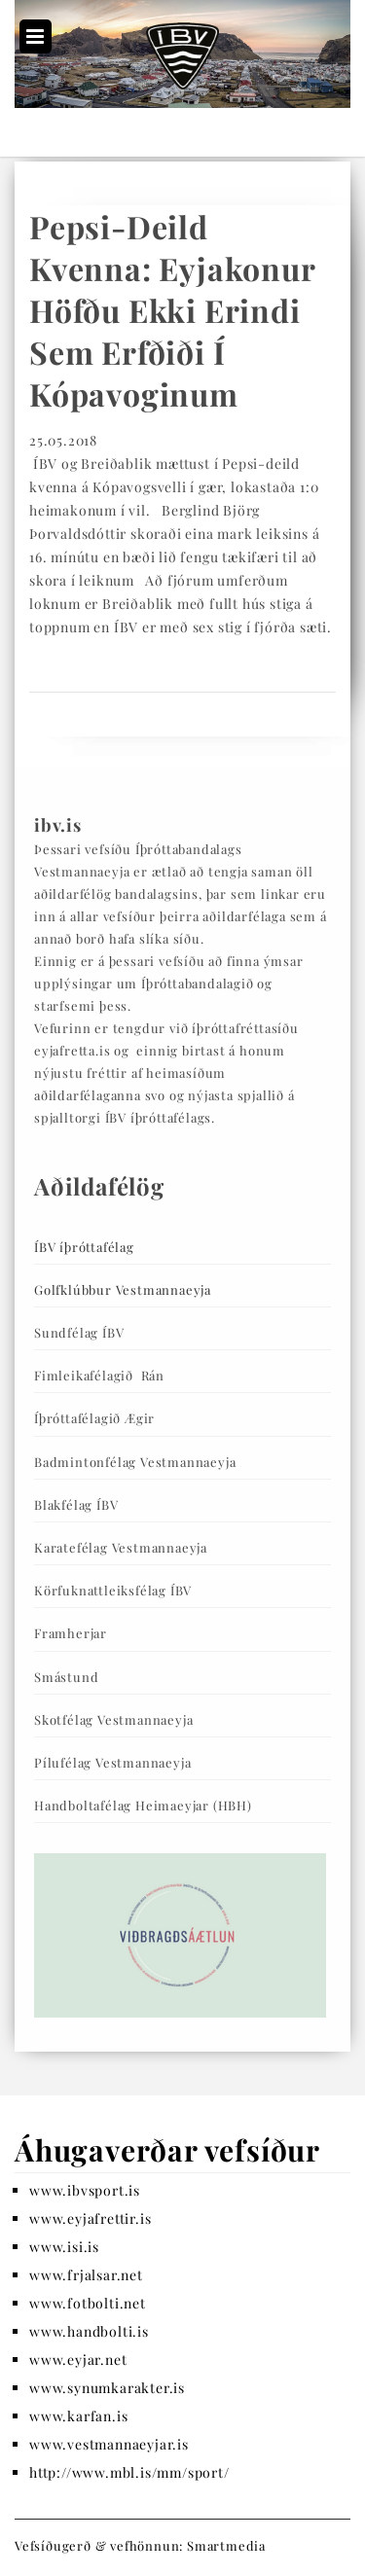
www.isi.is (64, 2246)
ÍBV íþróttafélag (84, 1246)
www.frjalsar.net (86, 2275)
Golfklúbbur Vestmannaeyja (122, 1289)
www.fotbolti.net (87, 2303)
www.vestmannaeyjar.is (109, 2444)
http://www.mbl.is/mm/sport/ (129, 2472)
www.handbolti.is (89, 2331)
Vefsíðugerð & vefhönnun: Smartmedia (140, 2545)
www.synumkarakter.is (107, 2388)
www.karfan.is (78, 2416)
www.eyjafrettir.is (90, 2218)
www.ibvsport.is (84, 2190)
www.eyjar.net (78, 2359)
